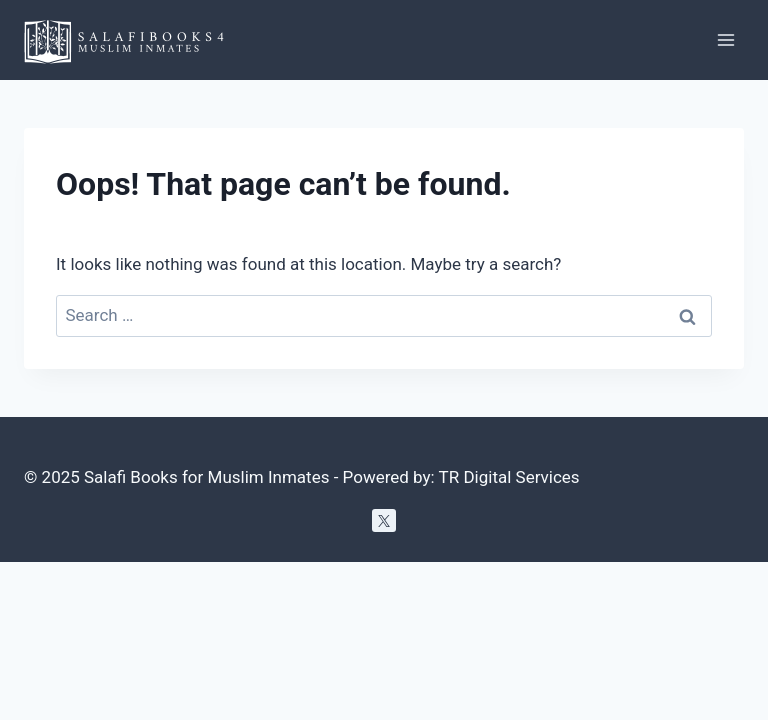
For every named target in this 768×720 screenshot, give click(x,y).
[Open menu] (725, 39)
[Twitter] (384, 521)
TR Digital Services (509, 477)
